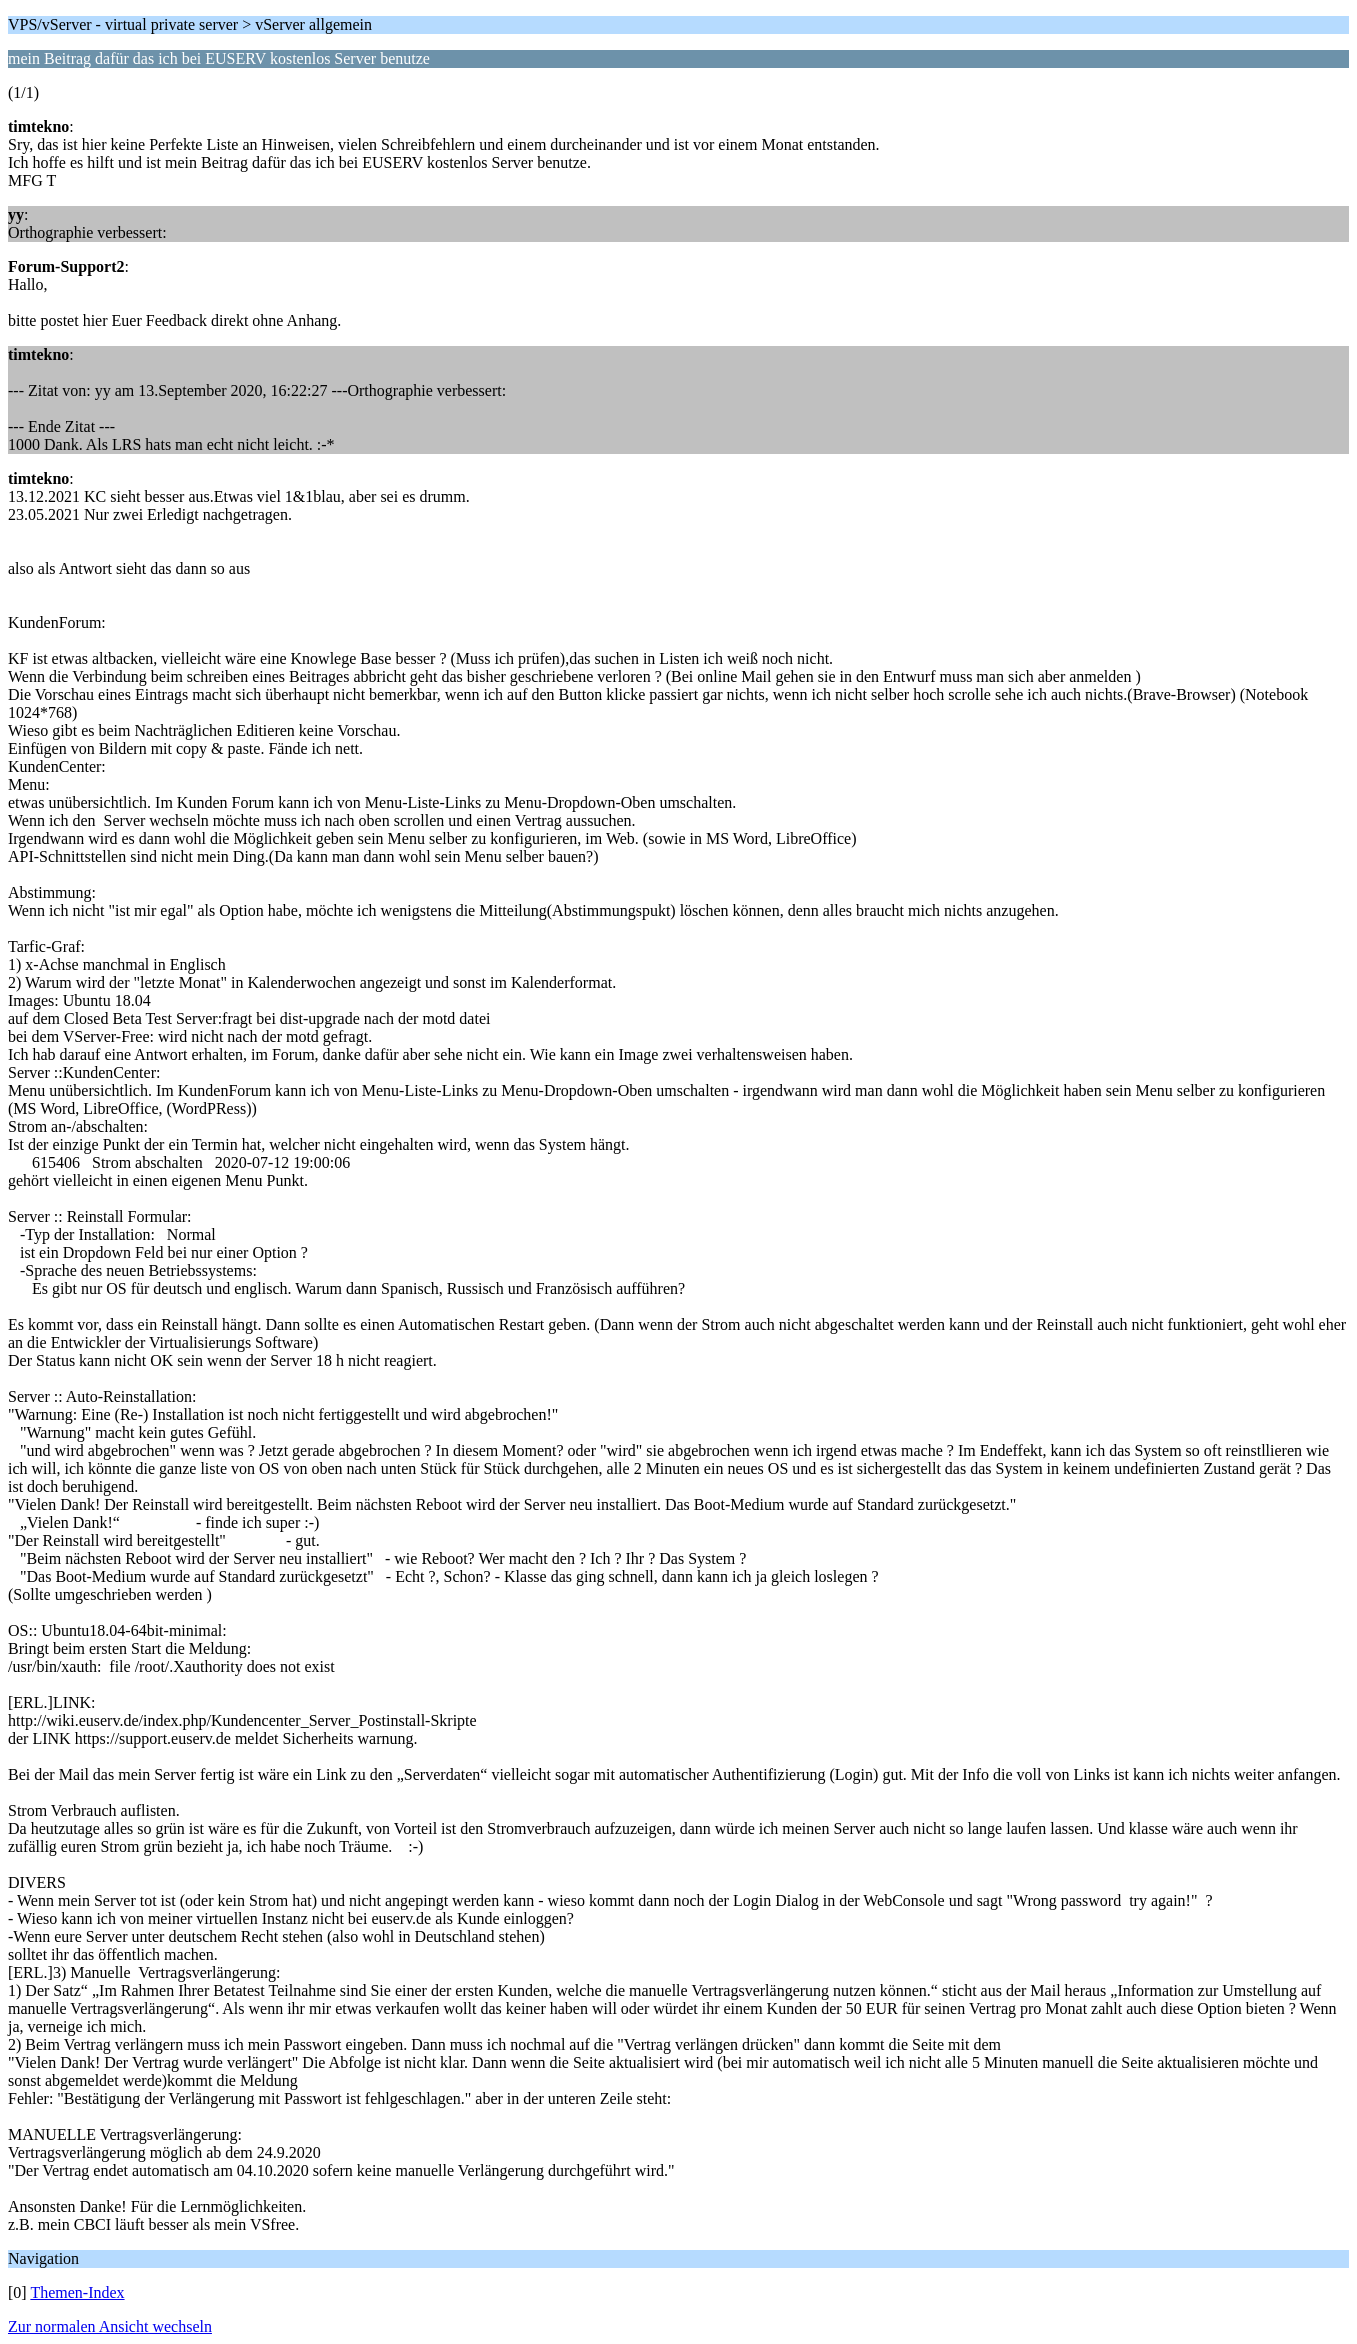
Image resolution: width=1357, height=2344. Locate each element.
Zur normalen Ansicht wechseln (110, 2326)
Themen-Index (77, 2292)
